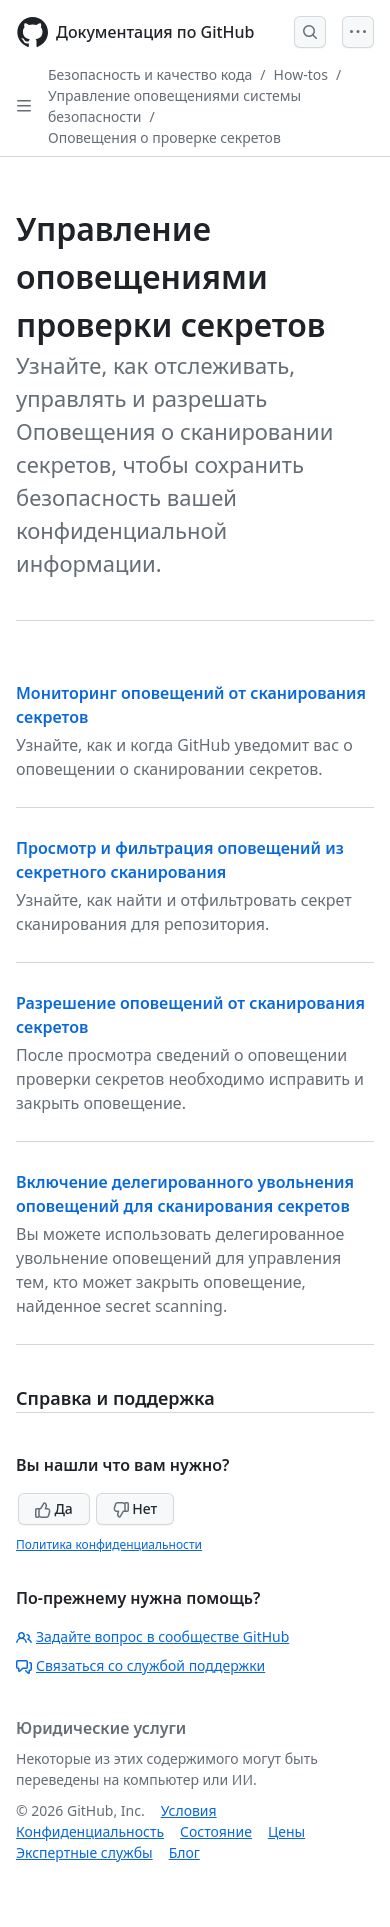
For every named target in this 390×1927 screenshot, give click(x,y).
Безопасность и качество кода (150, 74)
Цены (286, 1831)
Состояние (216, 1831)
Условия (189, 1810)
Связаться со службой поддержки (140, 1665)
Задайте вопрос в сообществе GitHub (152, 1636)
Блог (184, 1852)
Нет (135, 1508)
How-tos (301, 74)
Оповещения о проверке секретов (164, 137)
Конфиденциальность (90, 1831)
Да (54, 1508)
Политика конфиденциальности (109, 1544)
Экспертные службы (84, 1852)
